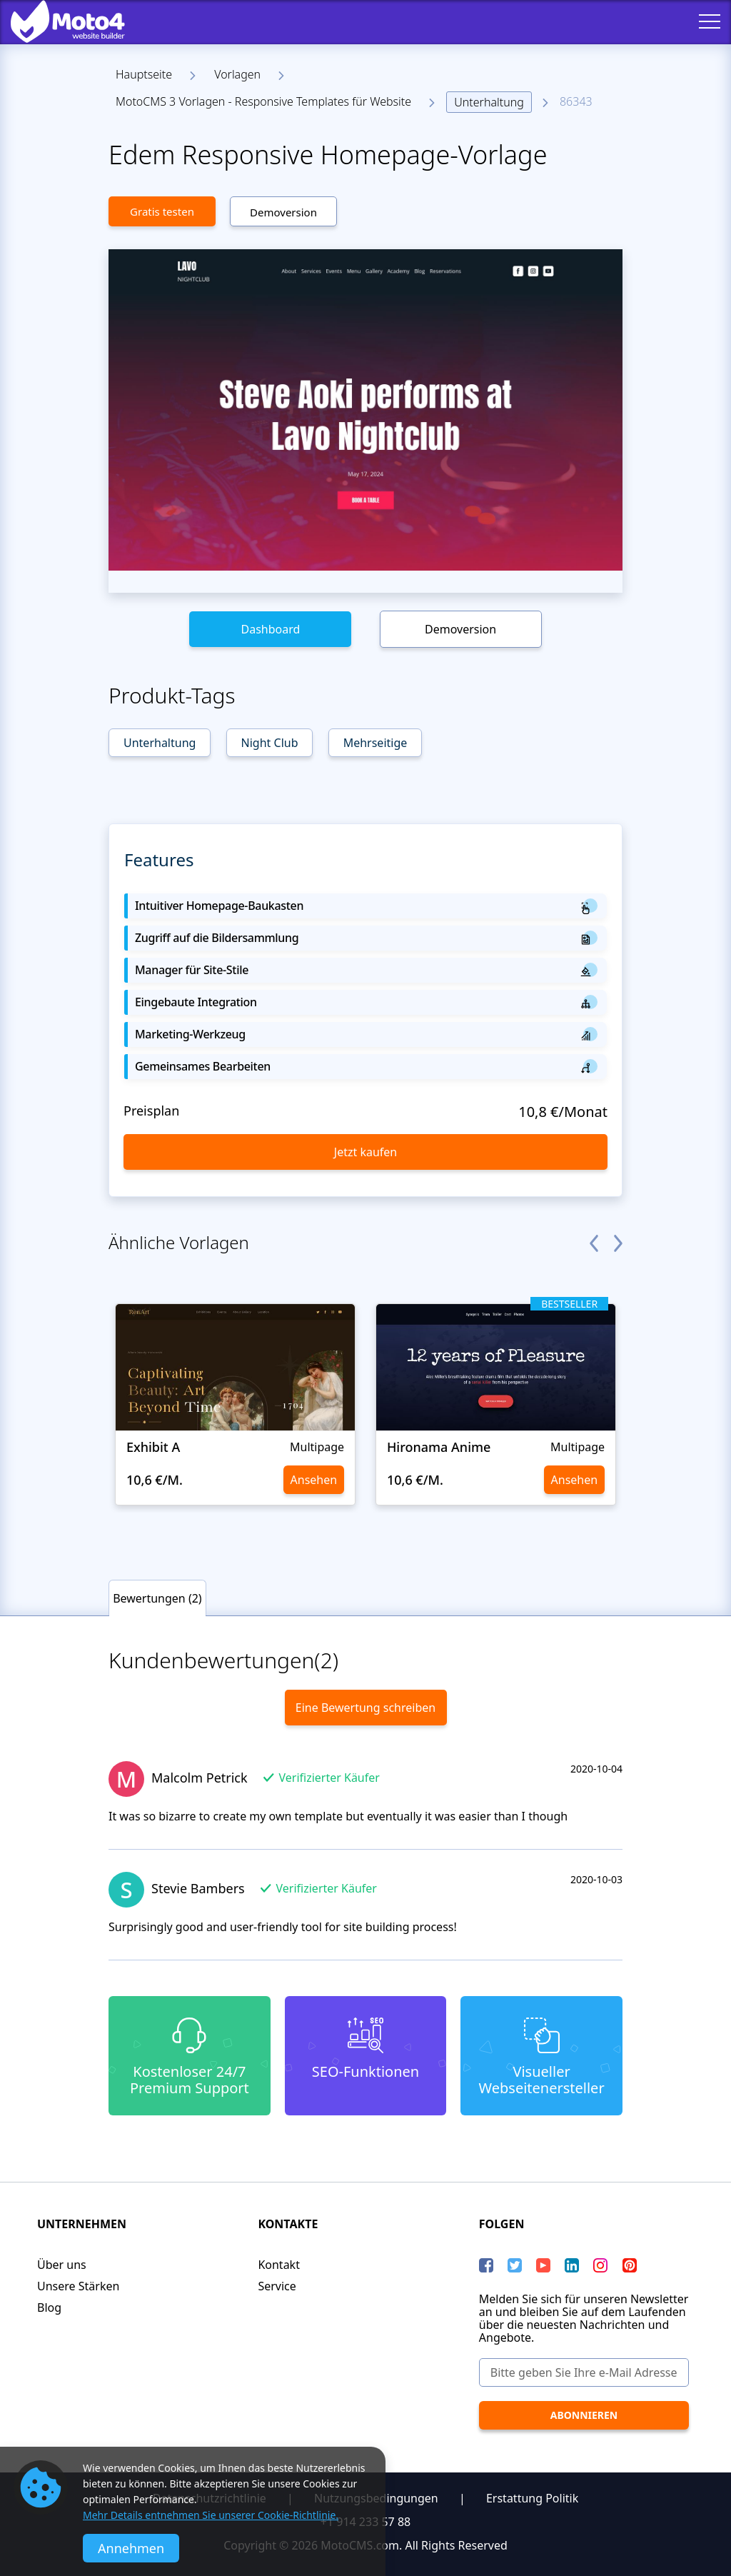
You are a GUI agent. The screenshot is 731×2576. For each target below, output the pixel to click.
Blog (49, 2307)
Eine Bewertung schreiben (365, 1707)
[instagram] (600, 2265)
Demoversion (283, 212)
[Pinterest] (629, 2265)
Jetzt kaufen (365, 1152)
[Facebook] (486, 2265)
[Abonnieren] (584, 2415)
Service (277, 2286)
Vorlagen (237, 74)
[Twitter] (515, 2265)
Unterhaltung (489, 102)
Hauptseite (144, 74)
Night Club (269, 743)
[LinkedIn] (572, 2265)
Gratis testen (162, 211)
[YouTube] (543, 2265)
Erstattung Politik (532, 2498)
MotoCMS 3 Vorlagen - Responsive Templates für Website (263, 101)
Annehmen (131, 2548)
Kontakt (279, 2264)
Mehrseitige (375, 743)
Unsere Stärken (78, 2286)
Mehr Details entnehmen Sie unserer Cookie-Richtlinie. (210, 2515)
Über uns (61, 2264)
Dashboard (270, 629)
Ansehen (314, 1480)
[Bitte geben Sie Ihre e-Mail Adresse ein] (584, 2372)
